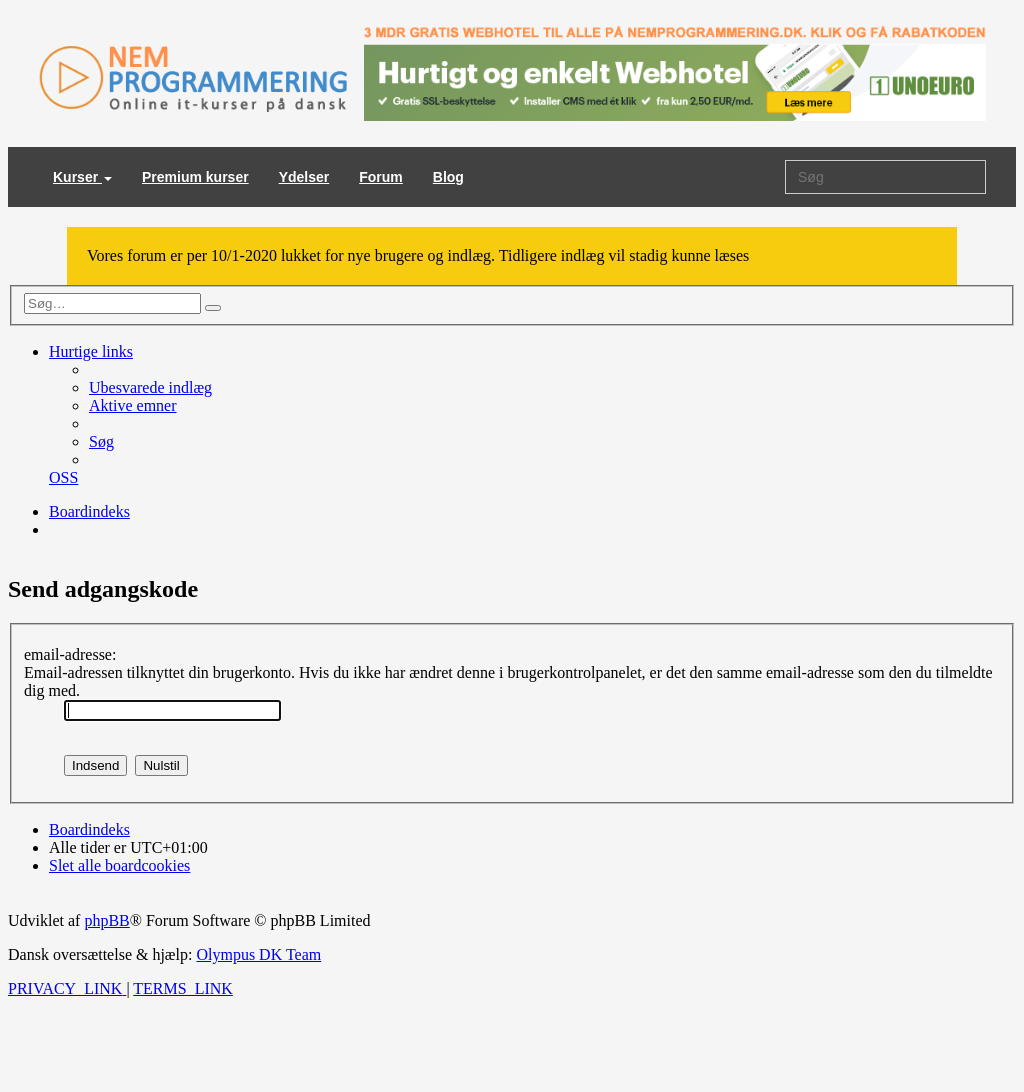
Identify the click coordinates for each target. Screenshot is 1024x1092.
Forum (381, 177)
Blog (448, 177)
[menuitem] (150, 387)
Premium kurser (195, 177)
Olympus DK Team (258, 954)
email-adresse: (70, 654)
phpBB (106, 920)
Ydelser (304, 177)
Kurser (82, 177)
